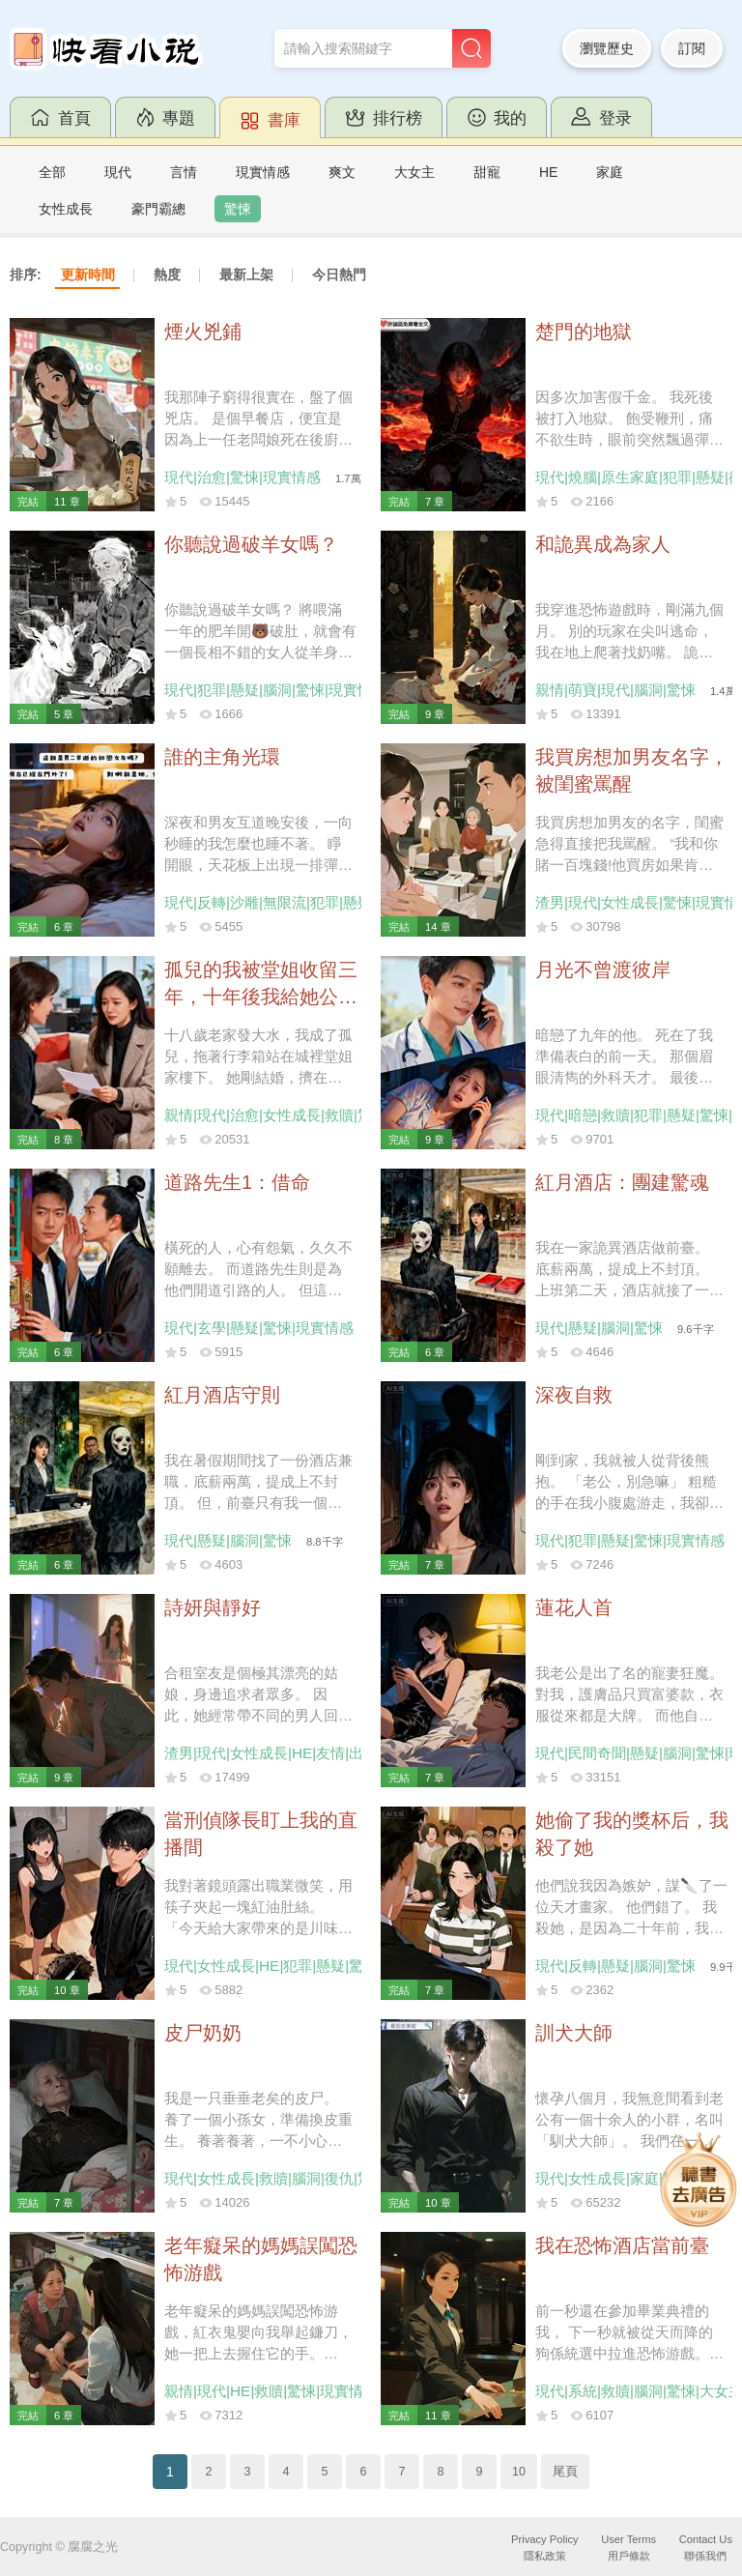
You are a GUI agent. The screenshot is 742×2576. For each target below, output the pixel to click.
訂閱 (691, 48)
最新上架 (246, 274)
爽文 (342, 172)
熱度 (167, 274)
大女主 (414, 172)
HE (548, 172)
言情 (183, 172)
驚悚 (237, 209)
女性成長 (66, 209)
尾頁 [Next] (565, 2471)
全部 (52, 172)
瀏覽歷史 (607, 48)
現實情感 (263, 172)
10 (519, 2471)
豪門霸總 (158, 209)
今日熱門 (339, 274)
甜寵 (486, 172)
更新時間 (88, 274)
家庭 (609, 172)
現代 (117, 172)
